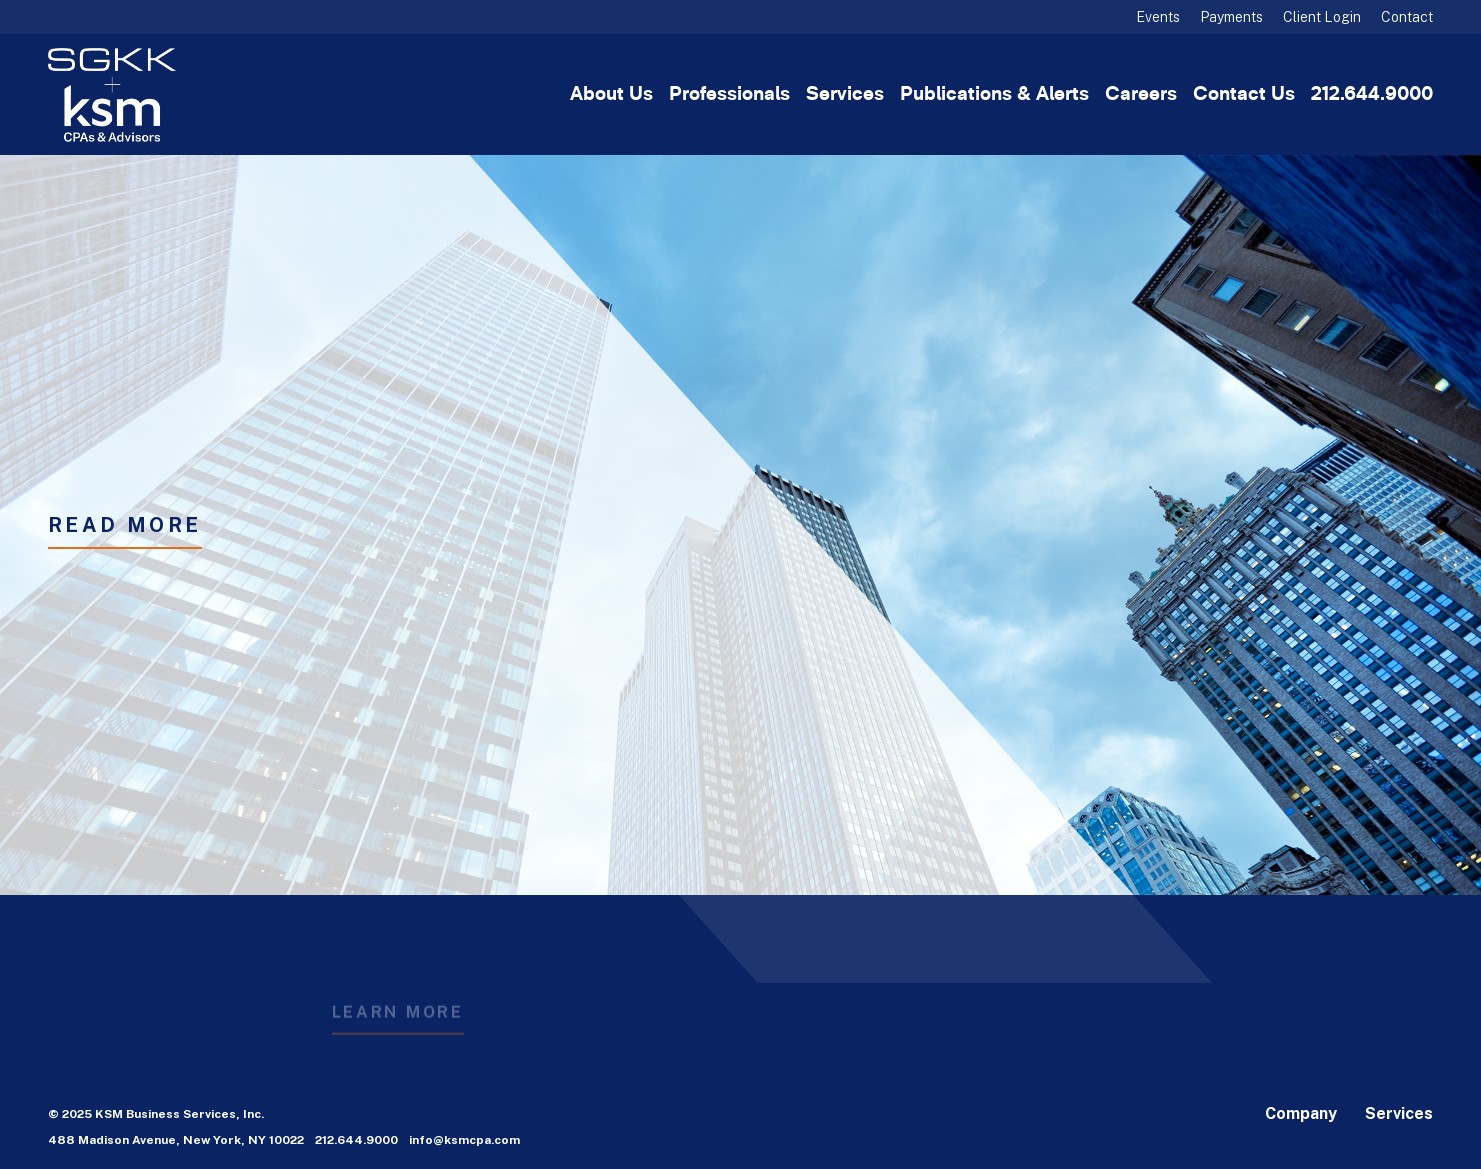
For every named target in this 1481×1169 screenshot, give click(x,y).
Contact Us (1244, 95)
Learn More (398, 1019)
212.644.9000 (1372, 95)
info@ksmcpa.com (464, 1140)
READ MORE (125, 525)
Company (1301, 1113)
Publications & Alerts (994, 95)
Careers (1141, 95)
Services (845, 95)
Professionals (729, 95)
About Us (611, 95)
